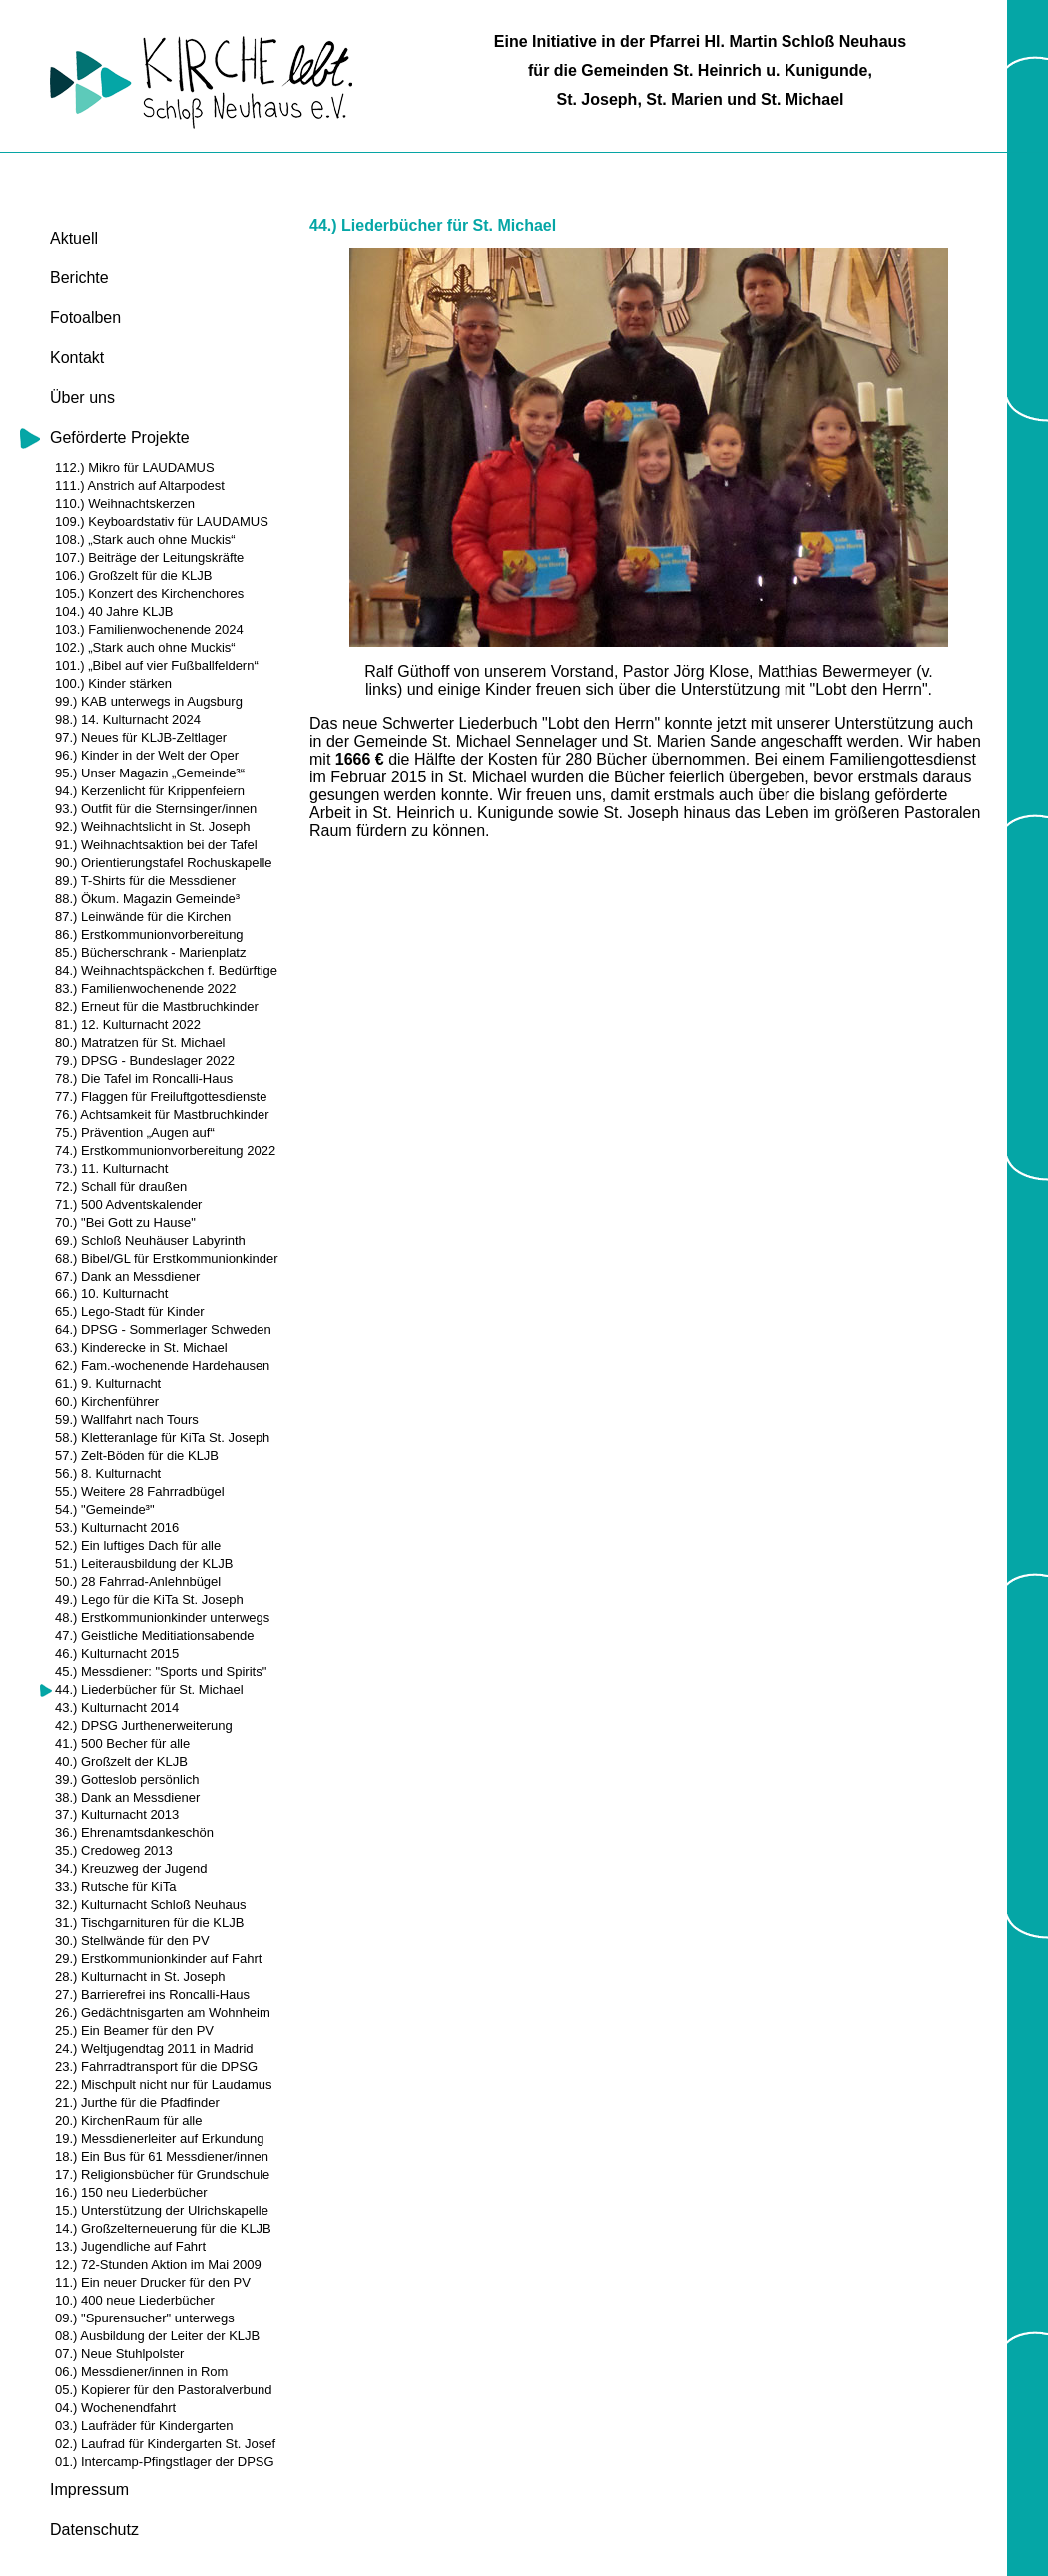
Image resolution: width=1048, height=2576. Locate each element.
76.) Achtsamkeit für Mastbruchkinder (162, 1114)
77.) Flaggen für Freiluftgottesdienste (160, 1096)
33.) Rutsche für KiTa (115, 1886)
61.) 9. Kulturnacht (108, 1383)
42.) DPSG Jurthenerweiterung (144, 1725)
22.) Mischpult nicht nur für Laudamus (163, 2084)
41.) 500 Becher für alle (122, 1743)
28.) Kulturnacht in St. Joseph (140, 1976)
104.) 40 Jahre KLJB (114, 611)
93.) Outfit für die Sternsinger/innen (156, 808)
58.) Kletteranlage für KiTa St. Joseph (162, 1437)
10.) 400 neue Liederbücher (135, 2300)
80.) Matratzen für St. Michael (140, 1042)
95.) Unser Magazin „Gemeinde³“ (150, 773)
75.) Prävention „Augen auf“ (135, 1132)
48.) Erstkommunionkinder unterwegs (162, 1617)
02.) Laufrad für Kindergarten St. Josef (165, 2443)
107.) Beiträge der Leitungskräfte (149, 557)
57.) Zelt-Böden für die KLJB (137, 1455)
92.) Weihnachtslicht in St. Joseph (153, 826)
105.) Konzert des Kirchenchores (149, 593)
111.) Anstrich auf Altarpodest (140, 485)
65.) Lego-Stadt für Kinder (130, 1311)
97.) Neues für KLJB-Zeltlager (141, 737)
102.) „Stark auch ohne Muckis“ (145, 647)
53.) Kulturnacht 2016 (117, 1527)
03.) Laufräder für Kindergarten (144, 2425)
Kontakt (77, 357)
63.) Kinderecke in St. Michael (141, 1347)
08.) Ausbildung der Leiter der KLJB (157, 2335)
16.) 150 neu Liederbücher (131, 2192)
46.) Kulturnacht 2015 (117, 1653)
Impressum (89, 2489)
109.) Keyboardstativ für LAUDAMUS (161, 521)
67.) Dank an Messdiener (127, 1276)
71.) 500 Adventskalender (128, 1204)
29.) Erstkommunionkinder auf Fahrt (158, 1958)
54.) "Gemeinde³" (105, 1509)
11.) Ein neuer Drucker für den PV (153, 2282)
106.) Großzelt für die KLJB (134, 575)
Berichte (79, 277)
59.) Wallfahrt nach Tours (127, 1419)
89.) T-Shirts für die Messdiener (145, 880)
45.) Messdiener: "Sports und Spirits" (160, 1671)
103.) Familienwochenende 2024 (149, 629)
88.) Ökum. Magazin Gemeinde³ (147, 898)
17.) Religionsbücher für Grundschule (162, 2174)
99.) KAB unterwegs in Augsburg (149, 701)
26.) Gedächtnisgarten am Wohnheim (162, 2012)
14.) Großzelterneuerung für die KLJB (163, 2228)
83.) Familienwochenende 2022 (145, 988)
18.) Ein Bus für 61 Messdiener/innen (161, 2156)
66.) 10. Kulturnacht (111, 1294)
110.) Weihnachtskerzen (125, 503)
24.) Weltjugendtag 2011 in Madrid (154, 2048)
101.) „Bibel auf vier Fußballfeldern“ (157, 665)
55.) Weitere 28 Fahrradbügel (140, 1491)
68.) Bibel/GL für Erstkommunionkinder (166, 1258)
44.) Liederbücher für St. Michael (149, 1689)
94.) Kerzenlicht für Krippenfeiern (150, 790)
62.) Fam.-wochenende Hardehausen (162, 1365)
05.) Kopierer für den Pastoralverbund (163, 2389)
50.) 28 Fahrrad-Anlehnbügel (138, 1581)
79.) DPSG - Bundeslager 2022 (145, 1060)
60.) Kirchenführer (107, 1401)
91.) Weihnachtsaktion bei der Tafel (156, 844)
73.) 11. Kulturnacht (111, 1168)
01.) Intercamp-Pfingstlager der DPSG (164, 2461)
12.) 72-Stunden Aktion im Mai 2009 (158, 2264)
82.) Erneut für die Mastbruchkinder (157, 1006)
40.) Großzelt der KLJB (121, 1761)
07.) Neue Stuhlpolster (119, 2353)
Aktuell (74, 238)
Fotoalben (85, 317)
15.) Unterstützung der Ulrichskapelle (161, 2210)
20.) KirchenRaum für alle (128, 2120)
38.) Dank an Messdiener (127, 1797)
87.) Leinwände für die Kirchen (143, 916)
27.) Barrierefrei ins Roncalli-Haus (152, 1994)
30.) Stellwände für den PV (132, 1940)
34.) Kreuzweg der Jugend (131, 1868)
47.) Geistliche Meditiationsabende (154, 1635)
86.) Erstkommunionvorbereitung (149, 934)
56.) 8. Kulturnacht (108, 1473)
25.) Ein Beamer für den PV (134, 2030)
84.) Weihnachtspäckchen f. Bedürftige (166, 970)
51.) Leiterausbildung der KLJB (144, 1563)
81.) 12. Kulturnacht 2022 (128, 1024)
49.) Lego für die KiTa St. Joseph (149, 1599)
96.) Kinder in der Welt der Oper (147, 755)
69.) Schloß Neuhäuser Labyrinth (150, 1240)
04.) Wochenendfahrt (115, 2407)
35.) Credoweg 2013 (114, 1850)
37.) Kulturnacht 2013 (117, 1814)
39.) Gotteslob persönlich (127, 1779)
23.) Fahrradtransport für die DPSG (156, 2066)
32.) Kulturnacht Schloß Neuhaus (151, 1904)
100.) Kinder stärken (113, 683)
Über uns (82, 397)
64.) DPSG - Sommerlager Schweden (163, 1329)
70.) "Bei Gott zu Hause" (125, 1222)
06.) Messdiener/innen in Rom (141, 2371)
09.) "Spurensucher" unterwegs (145, 2318)
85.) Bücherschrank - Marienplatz (150, 952)
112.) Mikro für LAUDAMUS (135, 467)
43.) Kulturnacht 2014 (117, 1707)
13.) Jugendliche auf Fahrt (130, 2246)
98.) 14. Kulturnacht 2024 (128, 719)
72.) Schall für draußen (121, 1186)
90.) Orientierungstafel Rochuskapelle (163, 862)
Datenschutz (94, 2529)
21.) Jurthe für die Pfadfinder (137, 2102)
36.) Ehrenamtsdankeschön (134, 1832)
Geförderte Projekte (120, 437)
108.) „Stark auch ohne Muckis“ (145, 539)
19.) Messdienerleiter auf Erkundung (159, 2138)
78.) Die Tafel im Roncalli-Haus (144, 1078)
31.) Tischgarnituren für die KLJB (149, 1922)
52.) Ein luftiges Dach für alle (138, 1545)
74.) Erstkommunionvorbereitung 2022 (165, 1150)
